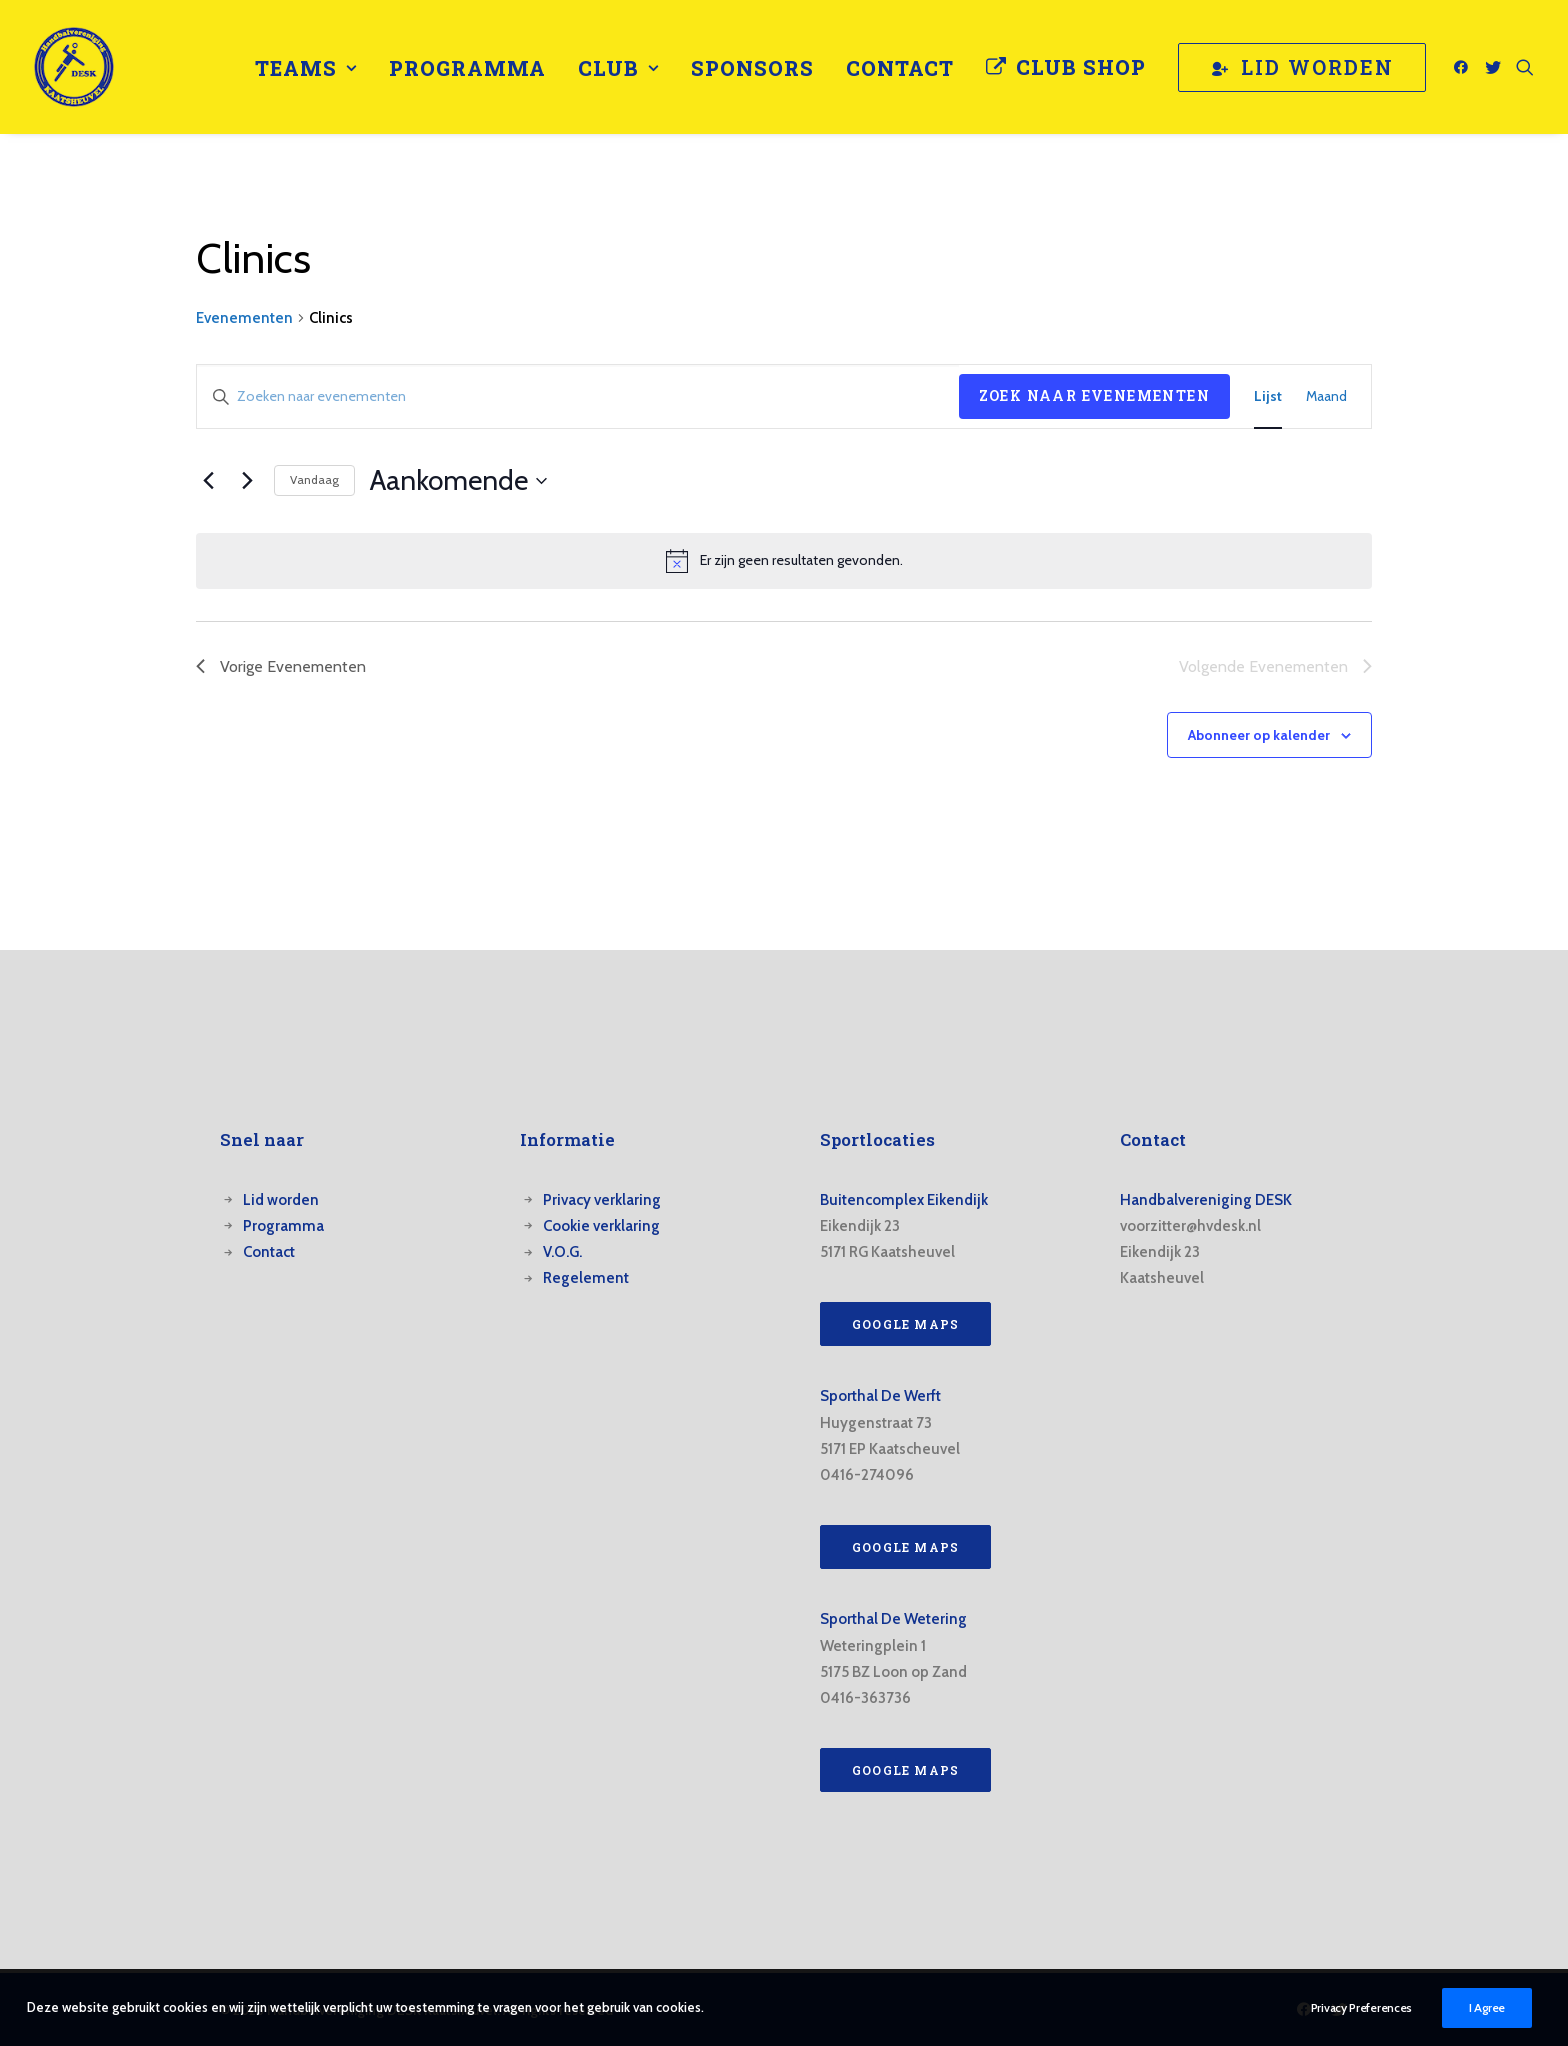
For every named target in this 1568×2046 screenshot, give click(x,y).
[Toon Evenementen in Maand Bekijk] (1326, 396)
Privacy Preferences (1361, 2009)
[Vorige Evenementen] (208, 481)
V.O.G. (562, 1252)
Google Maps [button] (905, 1324)
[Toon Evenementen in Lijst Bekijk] (1268, 396)
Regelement (586, 1278)
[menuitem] (306, 68)
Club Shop (1081, 67)
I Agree (1487, 2009)
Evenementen (244, 318)
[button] (1464, 67)
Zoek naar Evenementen (1094, 395)
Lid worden (281, 1200)
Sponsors (752, 68)
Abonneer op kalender (1259, 735)
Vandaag (314, 479)
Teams (306, 68)
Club (618, 68)
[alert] (784, 561)
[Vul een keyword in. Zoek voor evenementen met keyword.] (578, 396)
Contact (900, 68)
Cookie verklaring (601, 1226)
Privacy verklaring (602, 1200)
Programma (467, 68)
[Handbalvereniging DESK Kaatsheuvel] (74, 67)
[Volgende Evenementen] (247, 481)
